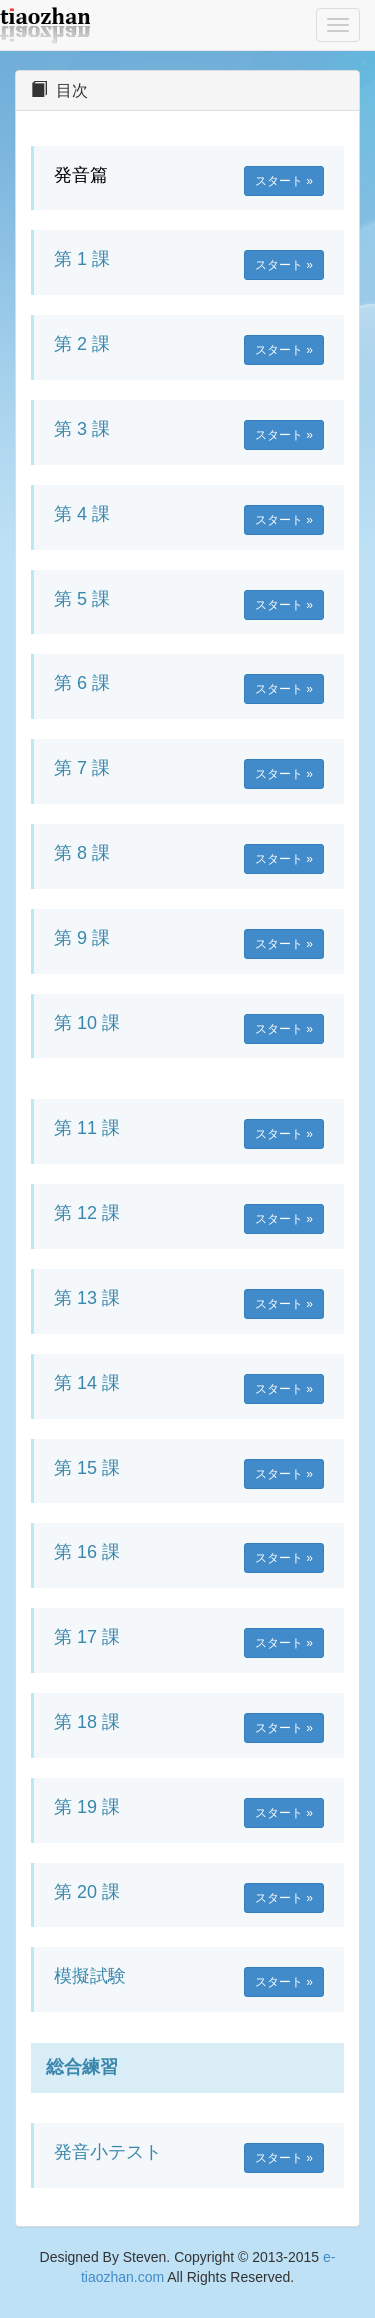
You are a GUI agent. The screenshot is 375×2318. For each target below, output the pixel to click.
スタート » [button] (284, 181)
